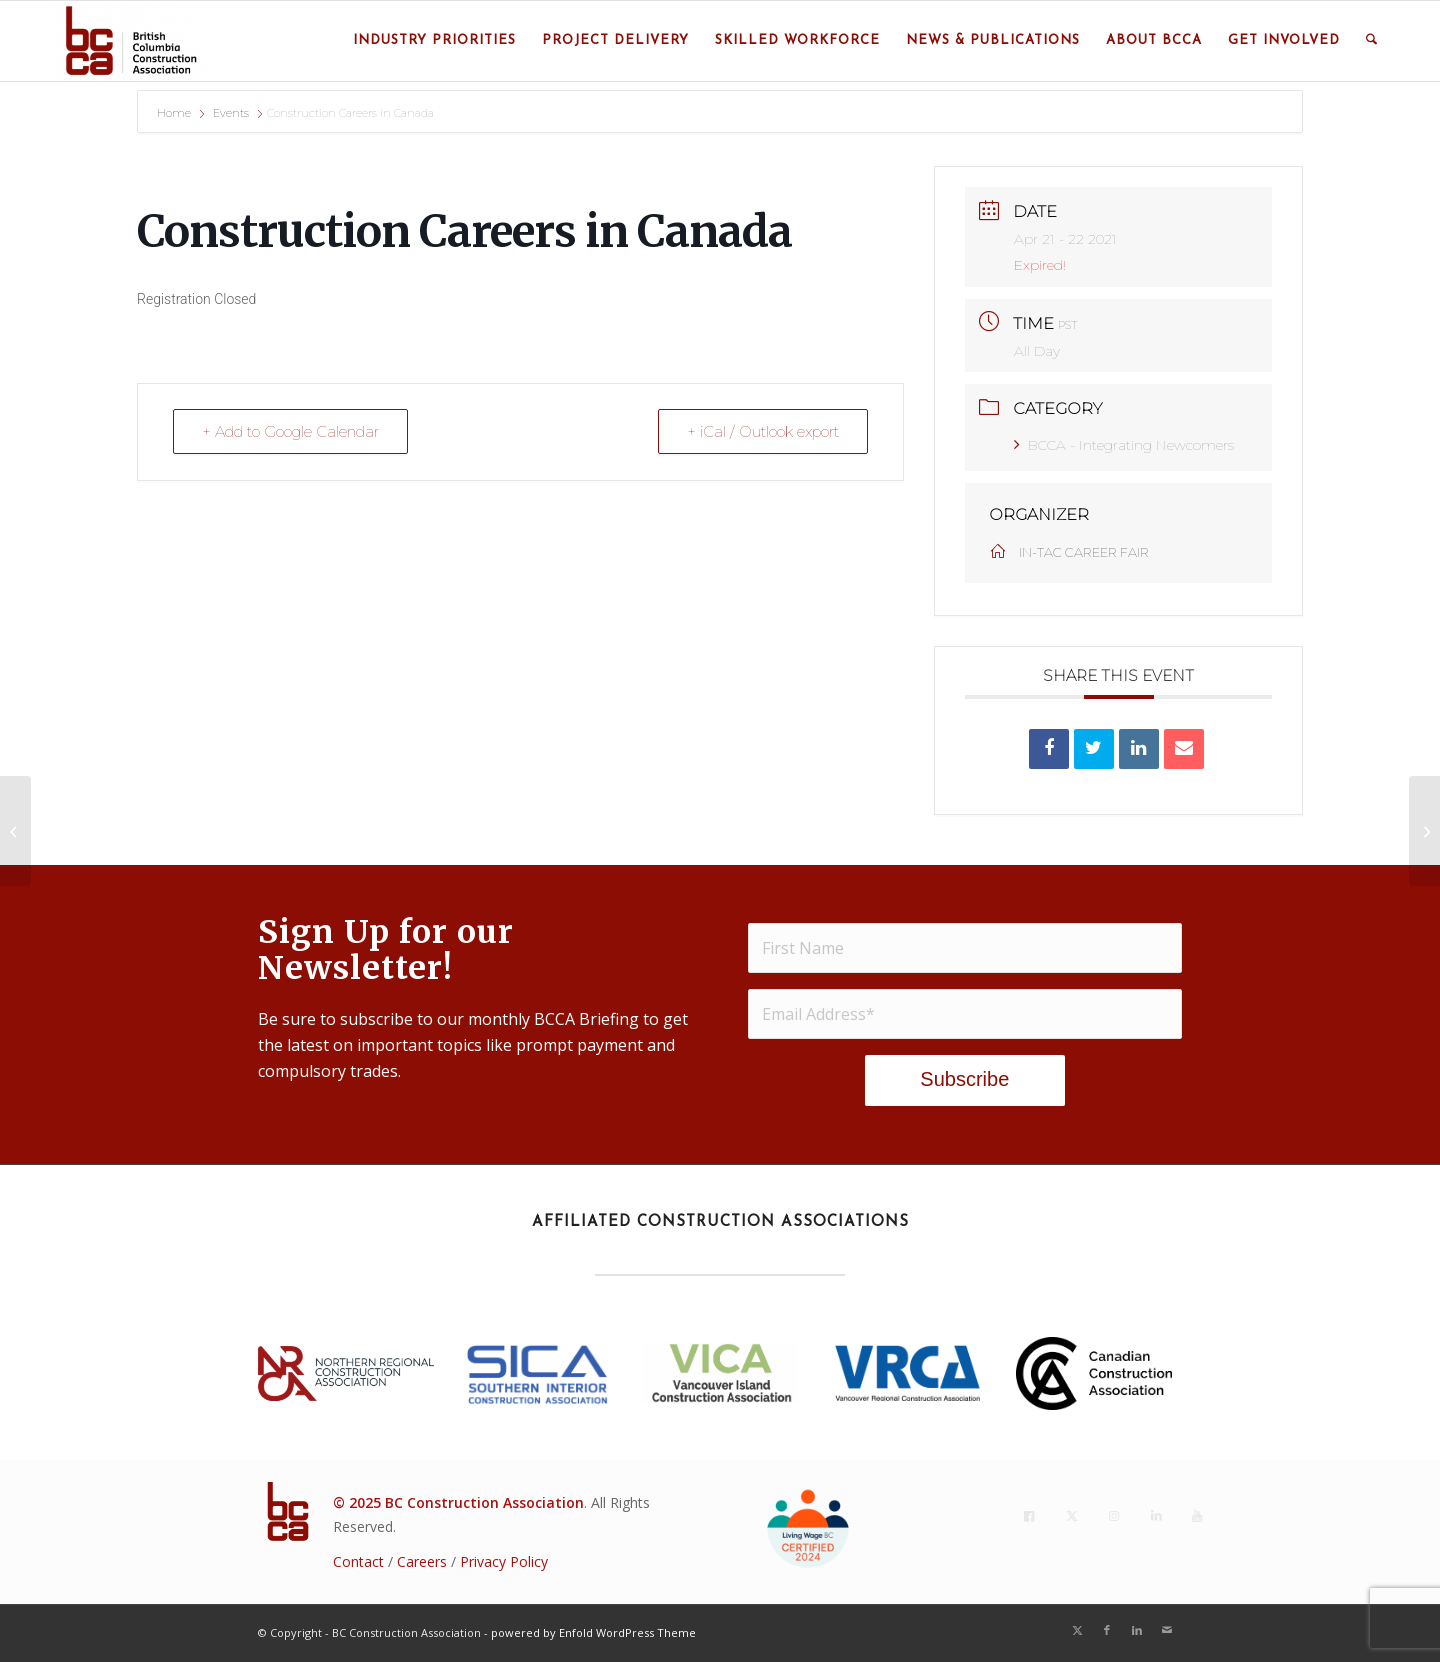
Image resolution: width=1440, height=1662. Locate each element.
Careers (422, 1561)
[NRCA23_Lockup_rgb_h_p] (346, 1373)
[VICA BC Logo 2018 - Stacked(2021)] (720, 1373)
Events (231, 113)
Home (175, 113)
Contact (358, 1561)
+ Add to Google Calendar (290, 431)
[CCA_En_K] (1094, 1373)
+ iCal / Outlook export (763, 431)
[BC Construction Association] (130, 41)
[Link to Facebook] (1107, 1630)
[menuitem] (434, 41)
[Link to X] (1077, 1630)
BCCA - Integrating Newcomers (1124, 445)
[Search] (1371, 41)
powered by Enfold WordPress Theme (593, 1632)
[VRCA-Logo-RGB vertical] (907, 1373)
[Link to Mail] (1167, 1630)
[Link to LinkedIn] (1137, 1630)
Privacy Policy (504, 1561)
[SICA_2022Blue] (538, 1373)
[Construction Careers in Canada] (15, 831)
